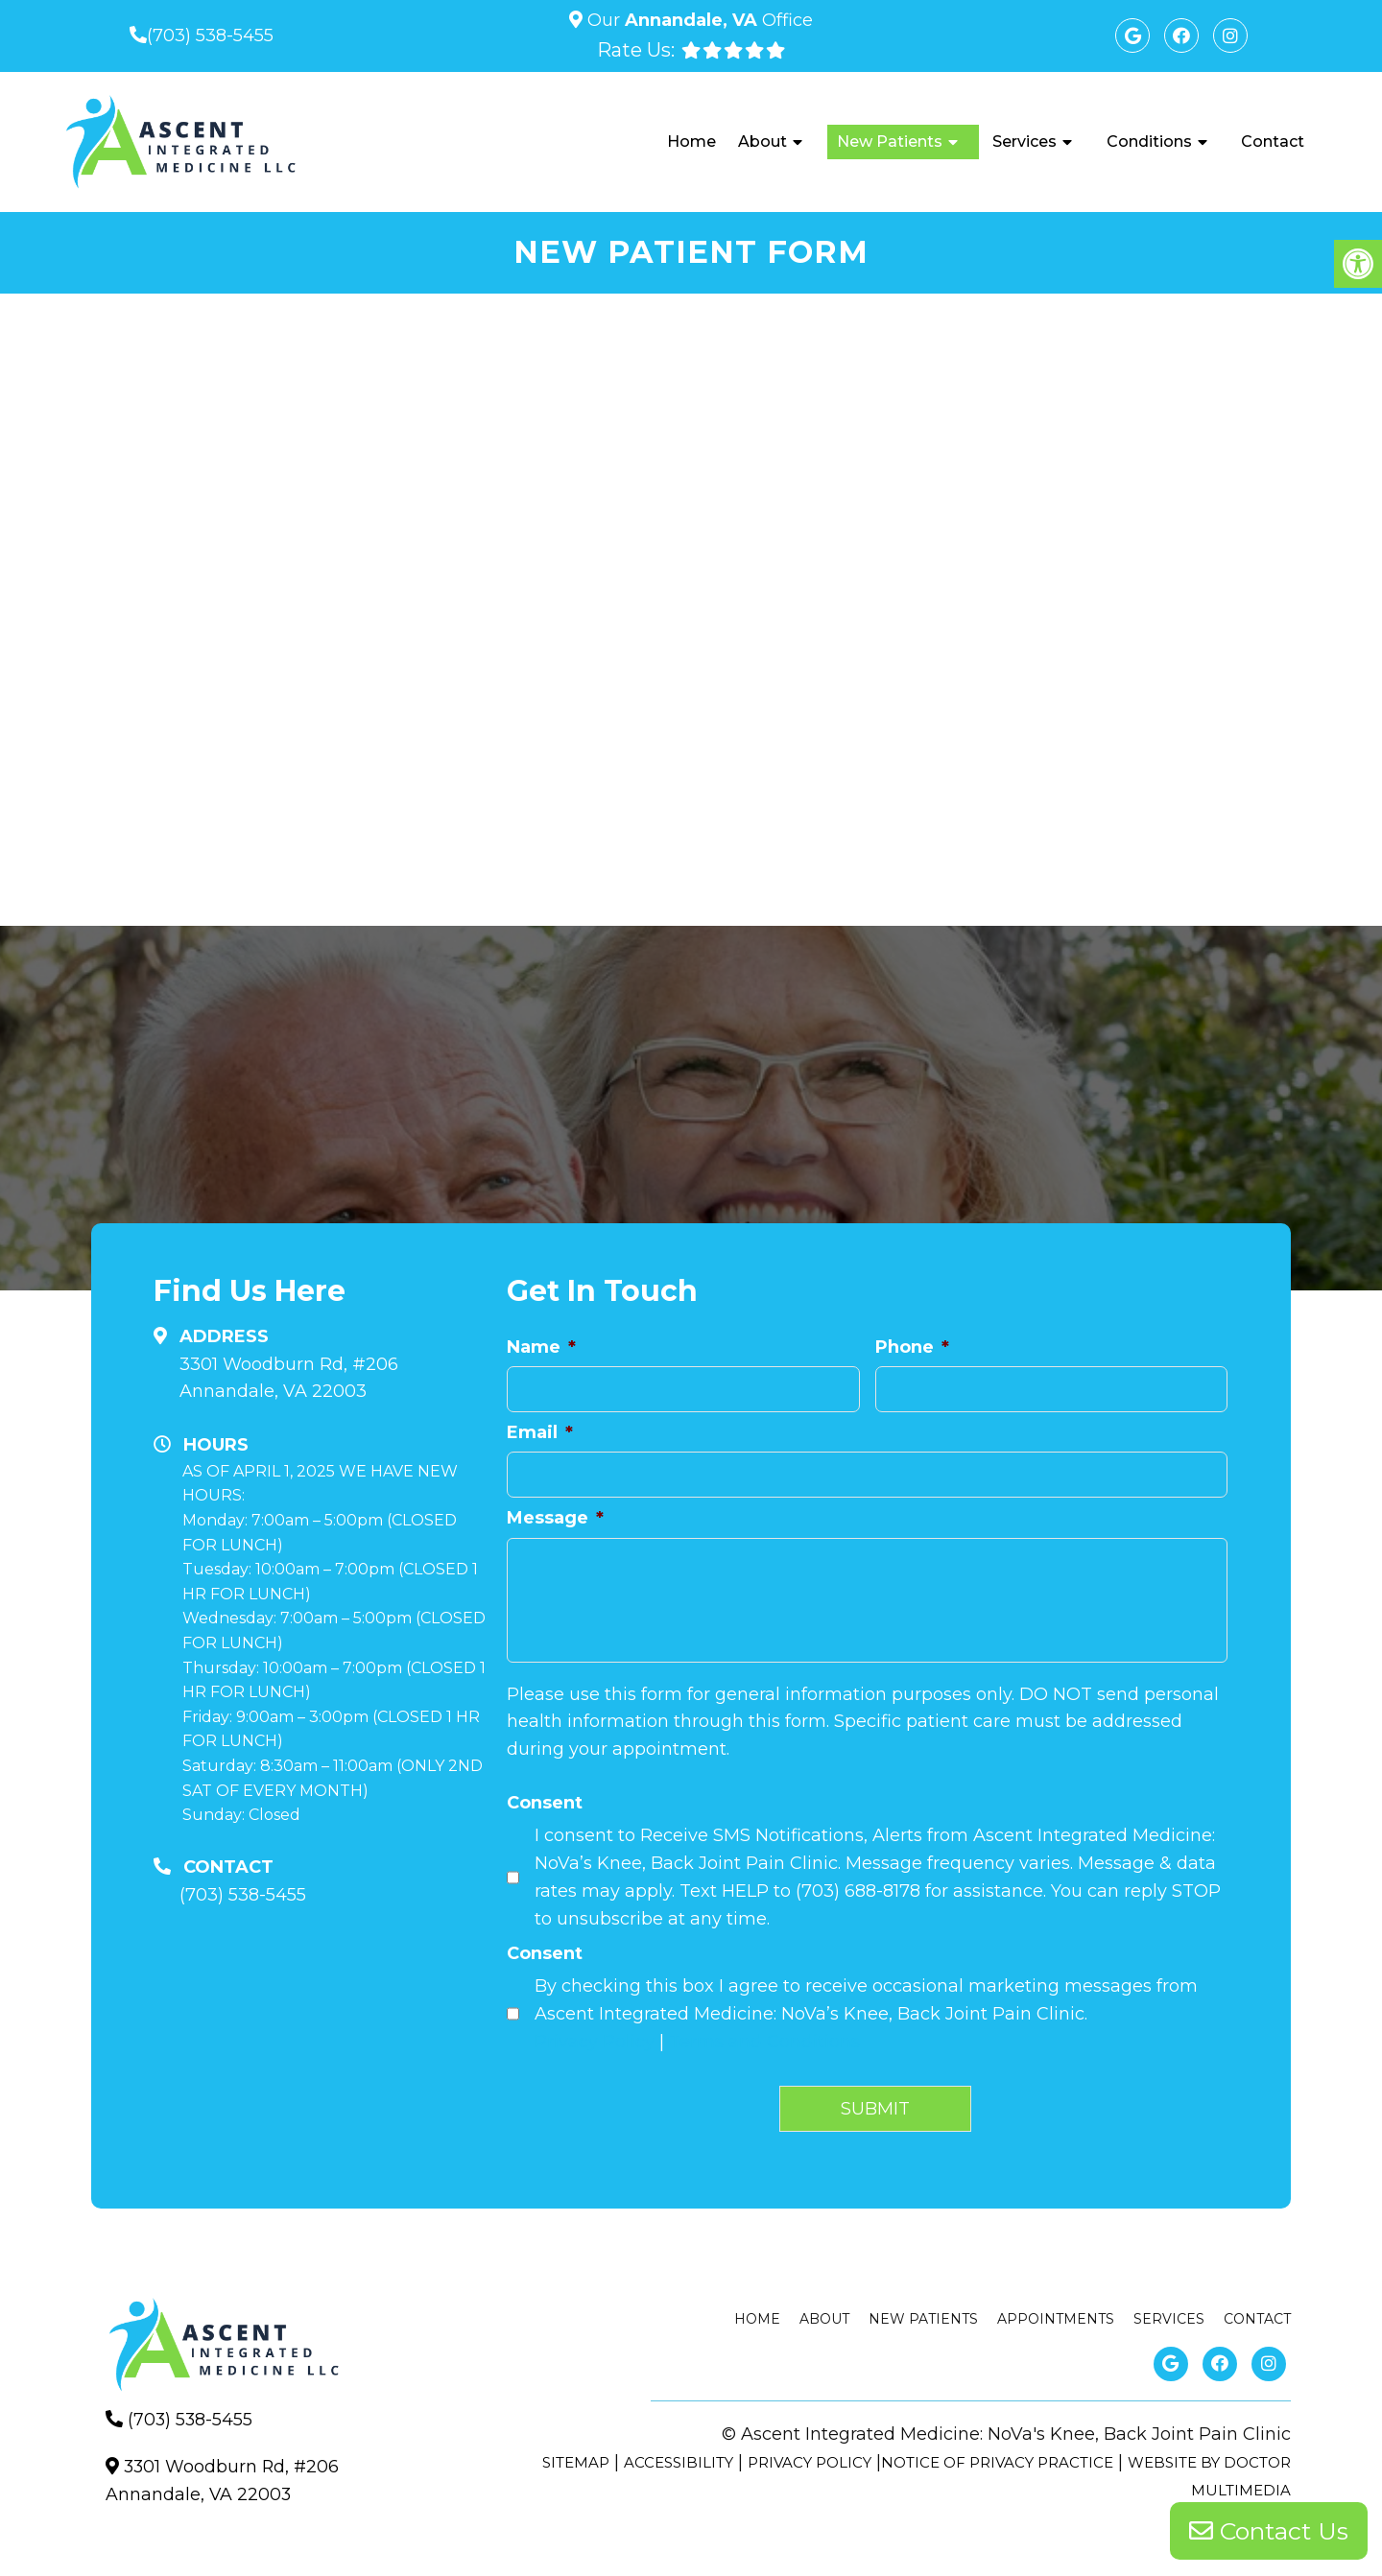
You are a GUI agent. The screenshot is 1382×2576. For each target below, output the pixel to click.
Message (555, 1517)
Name (541, 1347)
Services (1024, 141)
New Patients (889, 141)
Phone (912, 1347)
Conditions (1149, 141)
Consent (545, 1802)
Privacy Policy (595, 2041)
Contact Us (1268, 2532)
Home (691, 141)
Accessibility (678, 2462)
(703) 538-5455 (210, 35)
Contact (1272, 141)
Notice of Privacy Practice (997, 2462)
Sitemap (575, 2462)
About (762, 141)
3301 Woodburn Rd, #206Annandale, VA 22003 (288, 1378)
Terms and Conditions (764, 2041)
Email (540, 1432)
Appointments (1055, 2319)
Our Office (698, 20)
